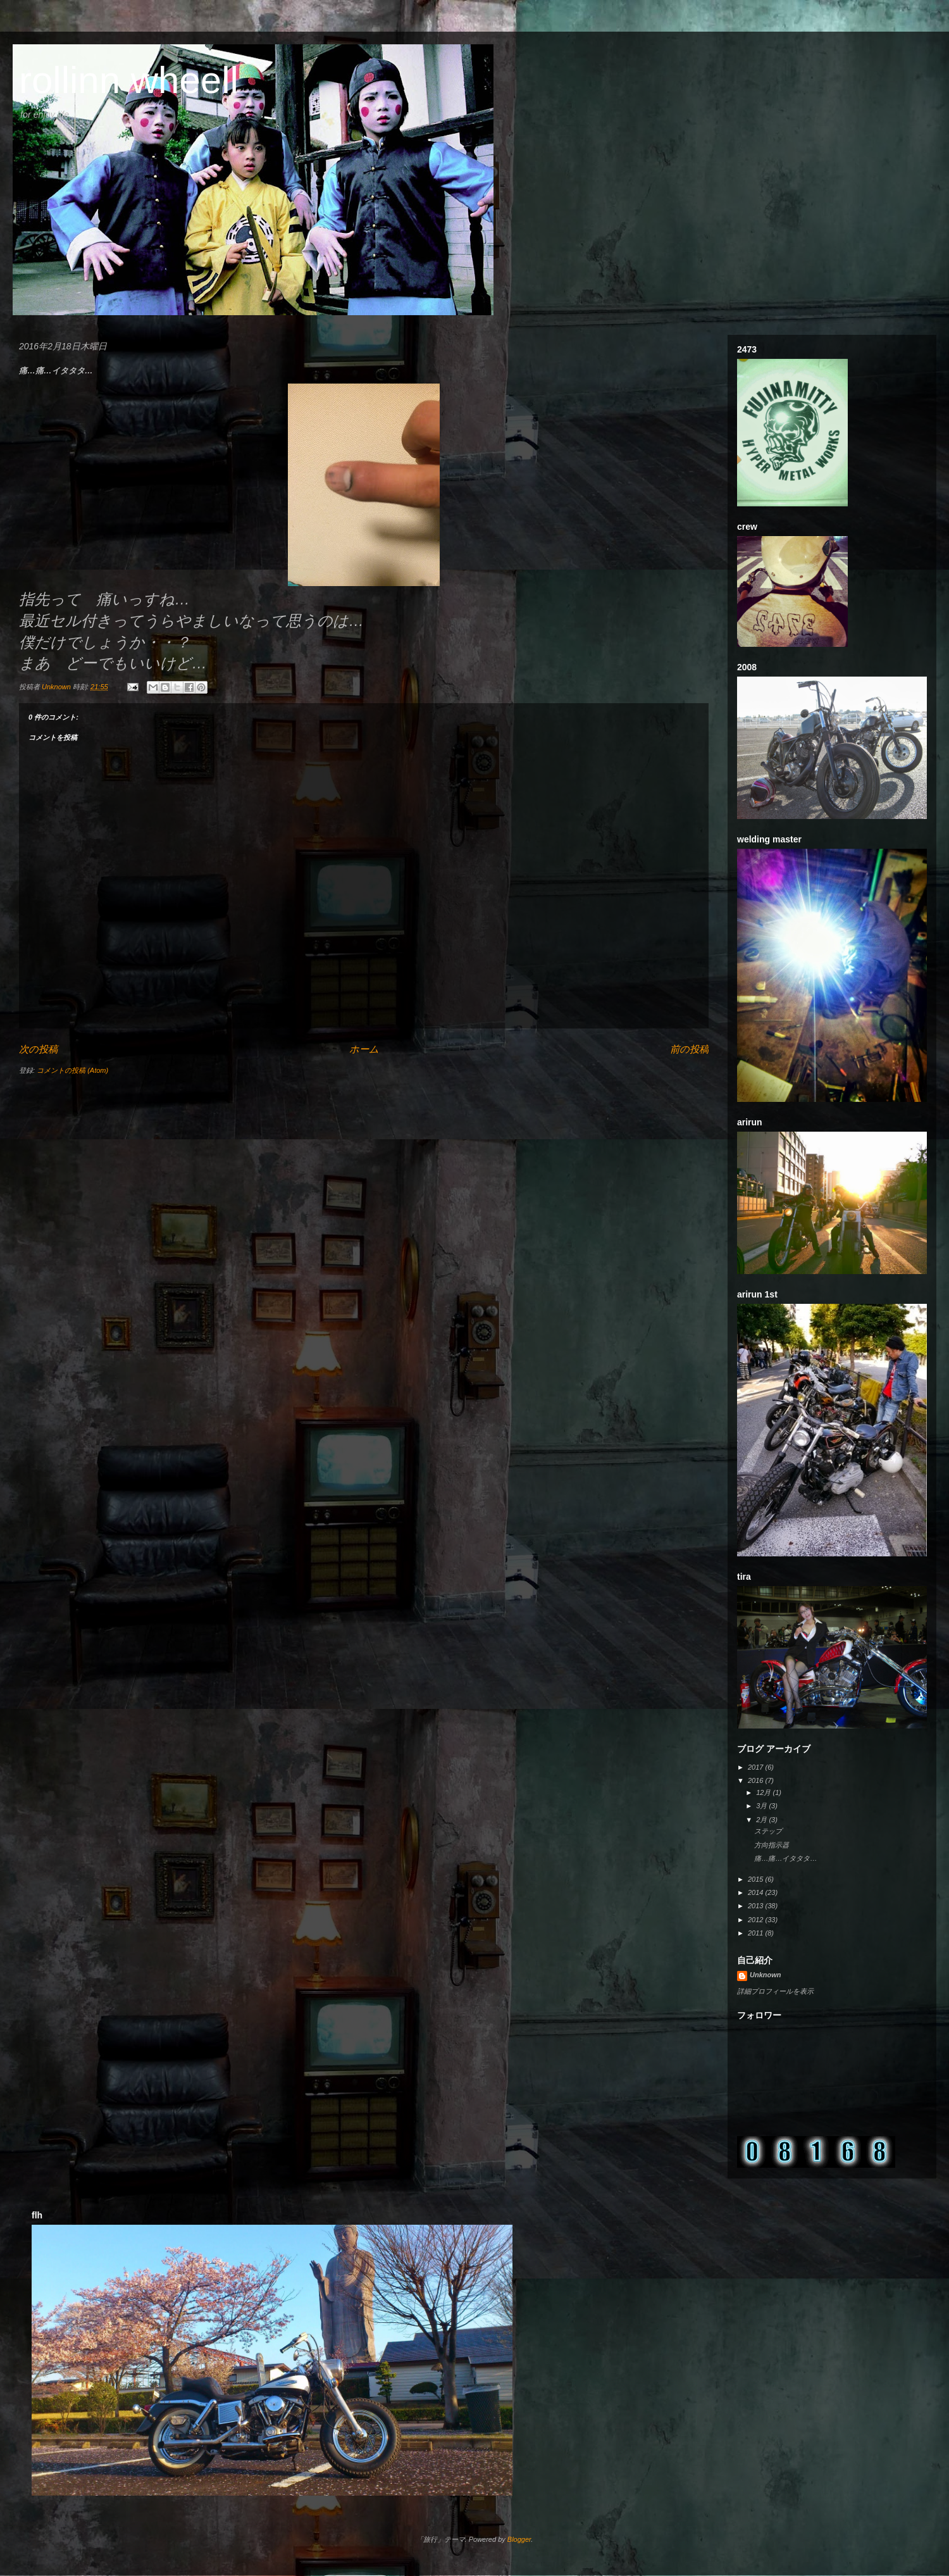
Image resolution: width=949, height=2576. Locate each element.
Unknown (765, 1975)
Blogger (519, 2539)
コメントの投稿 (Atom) (72, 1070)
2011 (757, 1933)
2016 (757, 1780)
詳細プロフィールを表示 (775, 1991)
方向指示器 (771, 1845)
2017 (757, 1767)
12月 (764, 1792)
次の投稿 (38, 1049)
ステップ (768, 1831)
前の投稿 (689, 1049)
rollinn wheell (129, 80)
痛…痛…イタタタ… (785, 1858)
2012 (757, 1919)
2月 (762, 1819)
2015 (757, 1879)
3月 (762, 1806)
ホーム (364, 1049)
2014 (757, 1892)
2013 (757, 1906)
